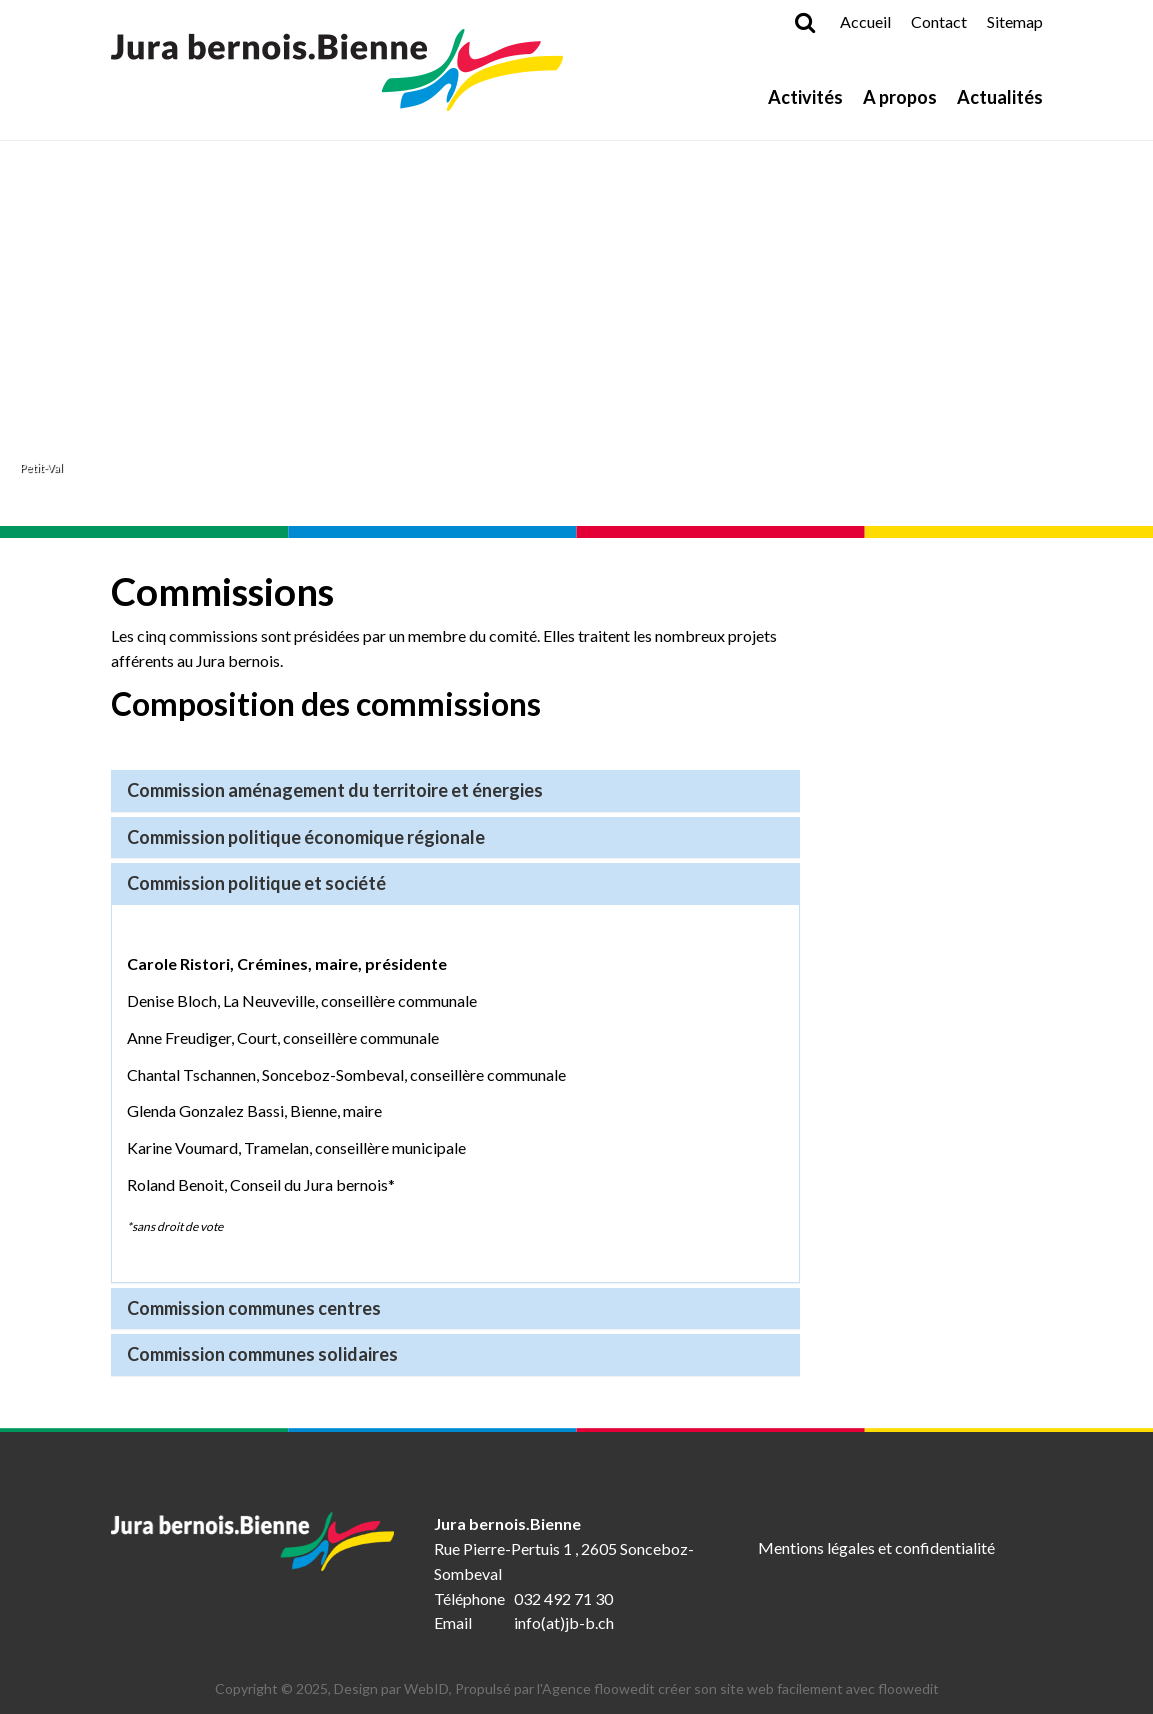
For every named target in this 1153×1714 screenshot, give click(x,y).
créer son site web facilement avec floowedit (798, 1688)
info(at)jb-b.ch (564, 1622)
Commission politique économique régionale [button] (306, 837)
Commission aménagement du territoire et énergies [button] (335, 790)
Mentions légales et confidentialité (876, 1547)
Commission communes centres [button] (254, 1308)
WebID (426, 1688)
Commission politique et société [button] (256, 883)
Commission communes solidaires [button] (262, 1354)
